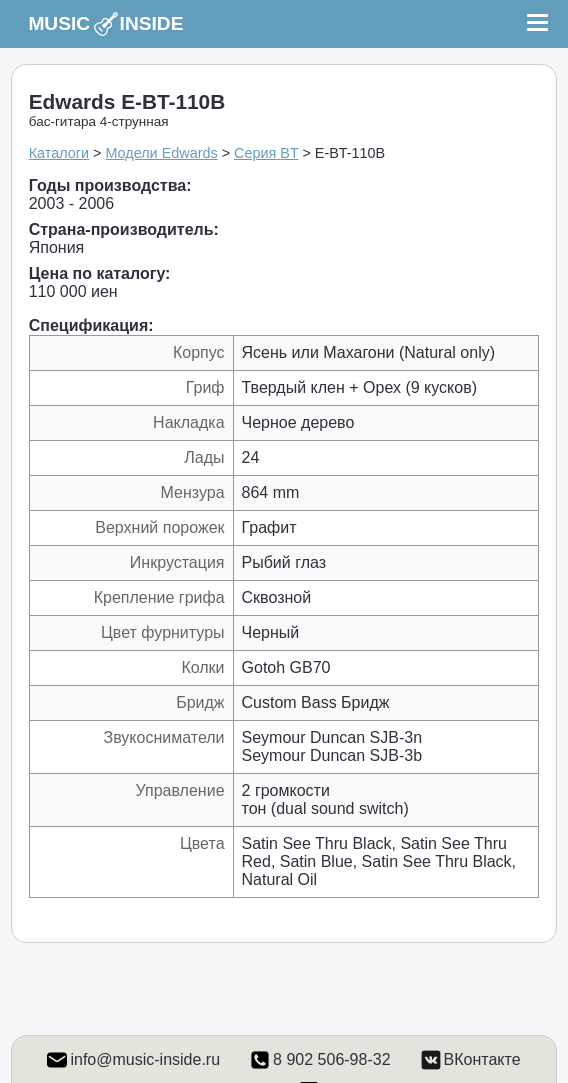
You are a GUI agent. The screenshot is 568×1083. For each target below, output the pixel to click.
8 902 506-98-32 (331, 1059)
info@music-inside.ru (145, 1059)
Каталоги (59, 153)
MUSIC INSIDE (105, 23)
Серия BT (266, 153)
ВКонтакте (482, 1059)
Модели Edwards (161, 153)
